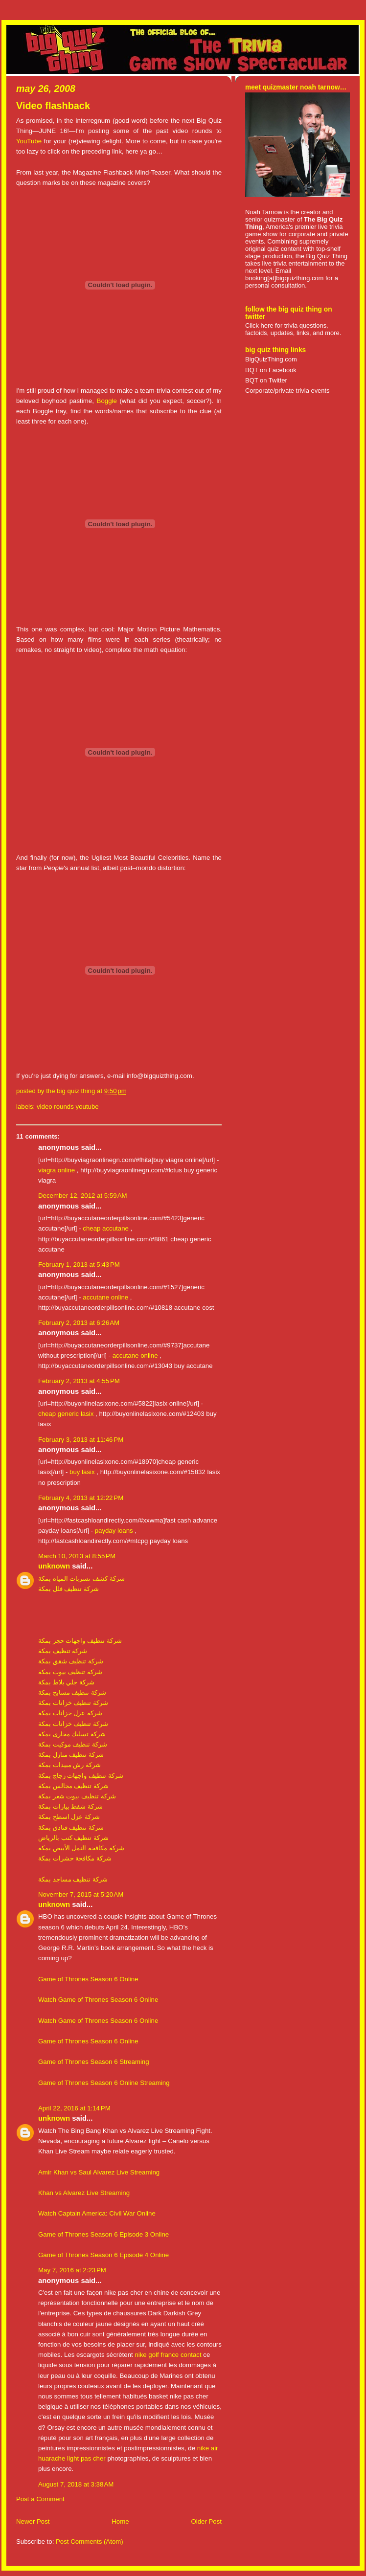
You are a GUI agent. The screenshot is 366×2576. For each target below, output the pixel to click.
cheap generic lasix (65, 1413)
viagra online (56, 1170)
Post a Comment (40, 2499)
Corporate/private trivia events (287, 390)
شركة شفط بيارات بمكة (70, 1806)
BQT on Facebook (271, 370)
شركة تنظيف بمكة (62, 1651)
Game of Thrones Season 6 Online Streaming (104, 2082)
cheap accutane (106, 1228)
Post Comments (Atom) (89, 2541)
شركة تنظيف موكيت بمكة (72, 1744)
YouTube (29, 141)
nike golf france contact (168, 2354)
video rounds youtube (68, 1106)
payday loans (114, 1530)
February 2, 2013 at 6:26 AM (78, 1322)
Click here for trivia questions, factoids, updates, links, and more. (293, 329)
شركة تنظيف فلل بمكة (68, 1588)
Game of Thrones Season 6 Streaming (93, 2061)
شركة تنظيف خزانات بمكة (73, 1702)
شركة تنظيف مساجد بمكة (73, 1879)
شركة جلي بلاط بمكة (66, 1682)
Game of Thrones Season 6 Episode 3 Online (103, 2234)
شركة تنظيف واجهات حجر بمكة (80, 1640)
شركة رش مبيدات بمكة (69, 1765)
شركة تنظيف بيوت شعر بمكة (77, 1796)
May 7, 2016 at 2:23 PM (72, 2270)
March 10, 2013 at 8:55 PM (76, 1556)
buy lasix (82, 1472)
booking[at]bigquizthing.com (284, 278)
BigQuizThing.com (271, 359)
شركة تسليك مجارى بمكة (72, 1734)
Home (120, 2521)
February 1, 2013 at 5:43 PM (79, 1264)
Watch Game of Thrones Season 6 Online (98, 1999)
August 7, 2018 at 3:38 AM (76, 2484)
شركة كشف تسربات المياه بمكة (81, 1578)
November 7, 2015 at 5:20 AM (80, 1894)
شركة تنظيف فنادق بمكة (71, 1827)
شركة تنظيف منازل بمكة (71, 1754)
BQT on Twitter (266, 380)
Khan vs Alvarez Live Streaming (84, 2192)
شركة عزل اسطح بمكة (69, 1816)
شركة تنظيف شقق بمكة (70, 1661)
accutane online (105, 1297)
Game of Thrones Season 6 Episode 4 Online (103, 2255)
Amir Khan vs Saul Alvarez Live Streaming (99, 2172)
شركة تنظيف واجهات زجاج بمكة (80, 1775)
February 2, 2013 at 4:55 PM (79, 1381)
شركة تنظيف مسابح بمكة (72, 1692)
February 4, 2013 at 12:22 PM (80, 1497)
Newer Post (32, 2521)
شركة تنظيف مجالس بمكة (73, 1786)
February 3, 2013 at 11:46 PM (80, 1439)
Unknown (54, 1566)
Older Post (206, 2521)
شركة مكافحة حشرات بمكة (75, 1858)
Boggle (107, 400)
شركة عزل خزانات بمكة (70, 1713)
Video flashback (53, 105)
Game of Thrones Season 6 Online (88, 1979)
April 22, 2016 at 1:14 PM (74, 2108)
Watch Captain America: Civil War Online (97, 2213)
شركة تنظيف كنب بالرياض (73, 1837)
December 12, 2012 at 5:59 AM (82, 1195)
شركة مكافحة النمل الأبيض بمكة (81, 1848)
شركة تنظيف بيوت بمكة (70, 1672)
